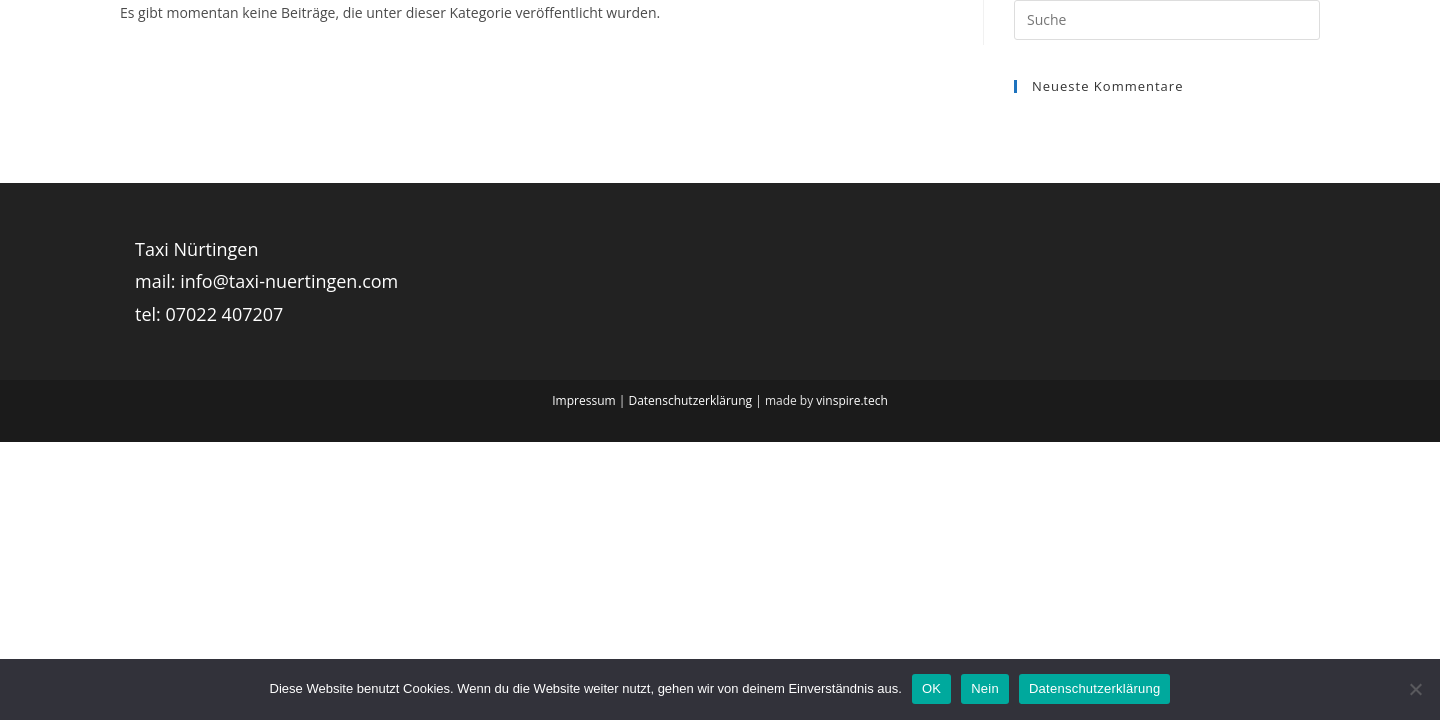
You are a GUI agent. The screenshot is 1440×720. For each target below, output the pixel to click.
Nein (985, 688)
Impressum (583, 400)
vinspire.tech (851, 400)
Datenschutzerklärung (690, 400)
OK (931, 688)
